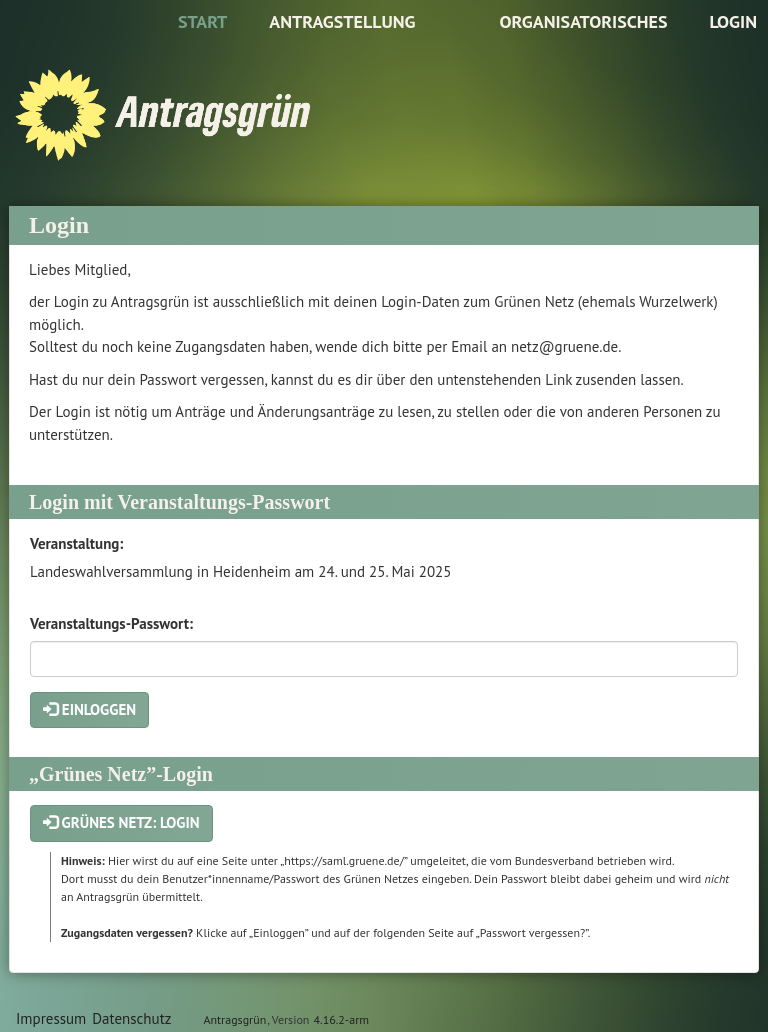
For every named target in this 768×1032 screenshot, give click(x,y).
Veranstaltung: (76, 543)
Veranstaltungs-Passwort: (111, 623)
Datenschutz (131, 1018)
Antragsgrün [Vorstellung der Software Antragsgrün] (234, 1019)
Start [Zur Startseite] (202, 21)
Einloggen (89, 709)
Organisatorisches (583, 21)
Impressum (51, 1018)
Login (733, 21)
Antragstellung (342, 21)
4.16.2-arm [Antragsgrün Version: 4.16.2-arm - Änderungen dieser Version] (341, 1019)
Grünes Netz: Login (121, 822)
